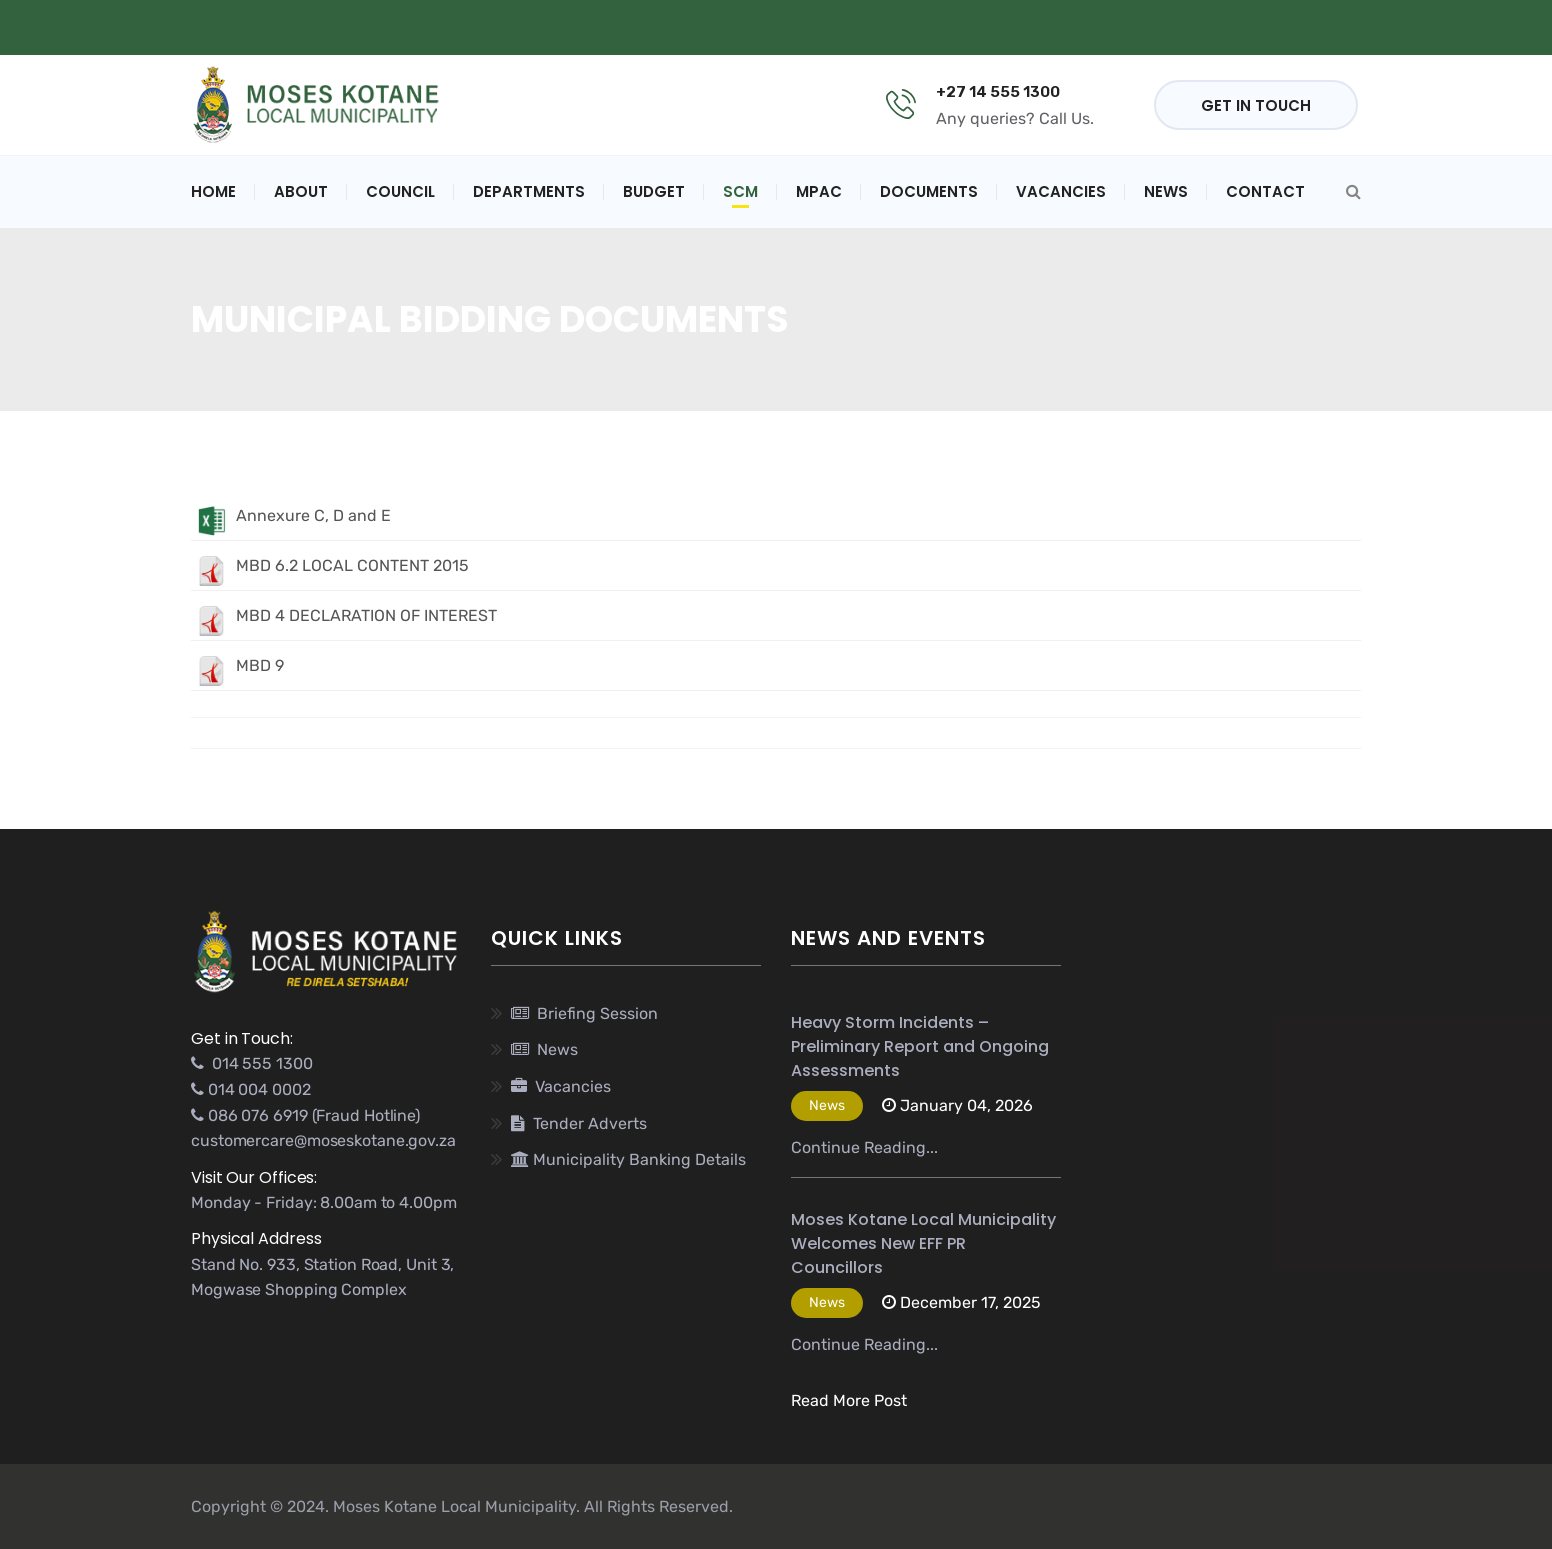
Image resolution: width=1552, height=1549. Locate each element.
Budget (654, 191)
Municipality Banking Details (628, 1159)
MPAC (819, 191)
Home (213, 191)
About (301, 191)
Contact (1265, 191)
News (1166, 191)
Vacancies (1061, 191)
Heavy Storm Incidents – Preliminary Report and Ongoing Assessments (920, 1046)
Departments (529, 191)
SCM (740, 191)
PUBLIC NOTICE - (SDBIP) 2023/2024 (822, 27)
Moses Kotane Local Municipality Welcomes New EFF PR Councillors (923, 1243)
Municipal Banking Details (501, 27)
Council (400, 191)
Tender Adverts (579, 1123)
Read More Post (849, 1400)
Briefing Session (584, 1013)
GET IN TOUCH (1256, 105)
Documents (929, 191)
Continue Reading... (864, 1147)
